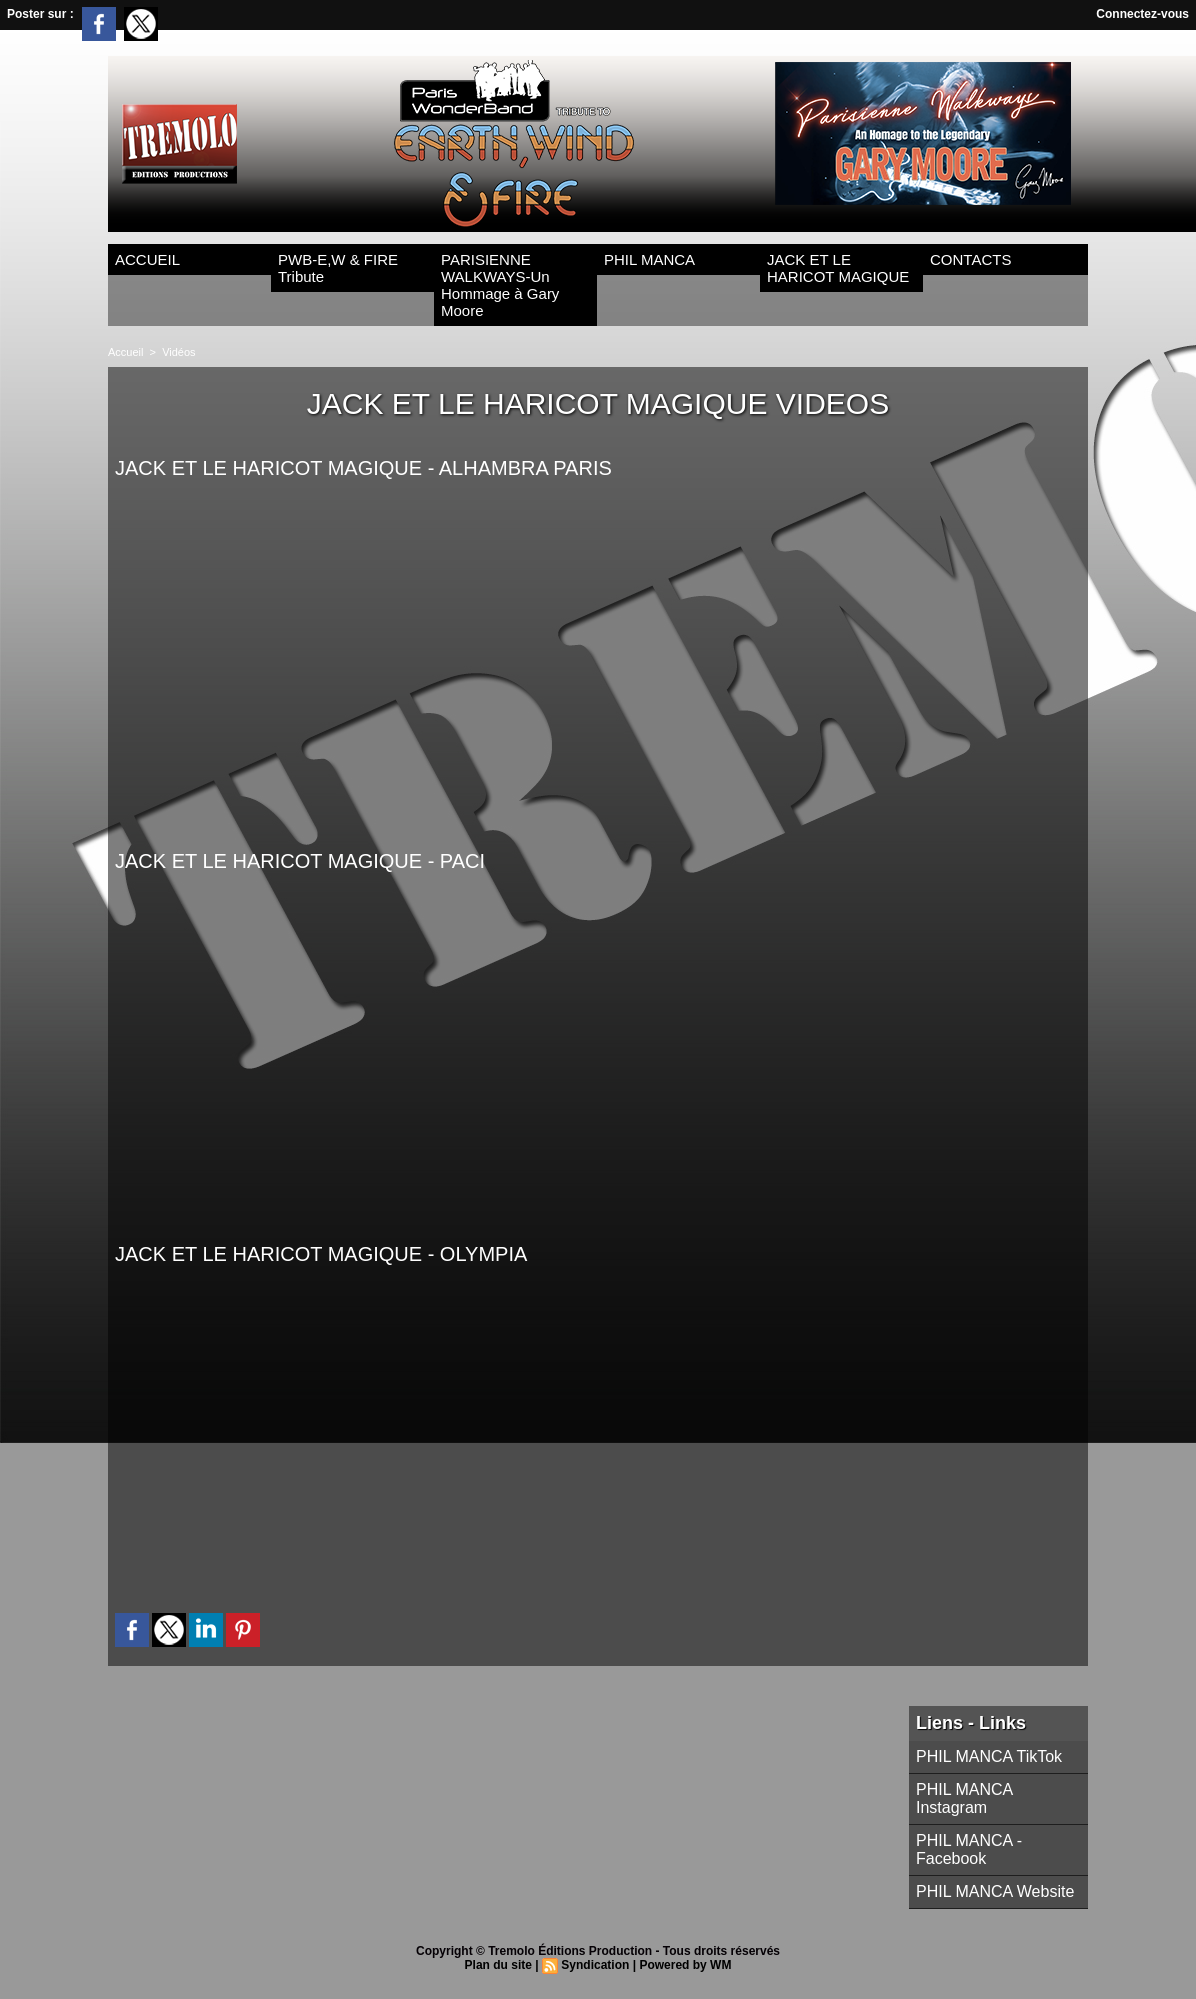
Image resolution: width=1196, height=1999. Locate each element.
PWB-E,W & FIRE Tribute (338, 268)
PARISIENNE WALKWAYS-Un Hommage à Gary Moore (500, 285)
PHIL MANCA (649, 259)
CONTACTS (970, 259)
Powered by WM (685, 1965)
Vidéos (178, 352)
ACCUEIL (147, 259)
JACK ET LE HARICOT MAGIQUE (838, 268)
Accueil (125, 352)
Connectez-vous (1142, 14)
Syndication (595, 1965)
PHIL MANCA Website (995, 1891)
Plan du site (498, 1965)
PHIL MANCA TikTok (989, 1756)
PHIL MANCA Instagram (964, 1798)
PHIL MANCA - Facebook (969, 1849)
